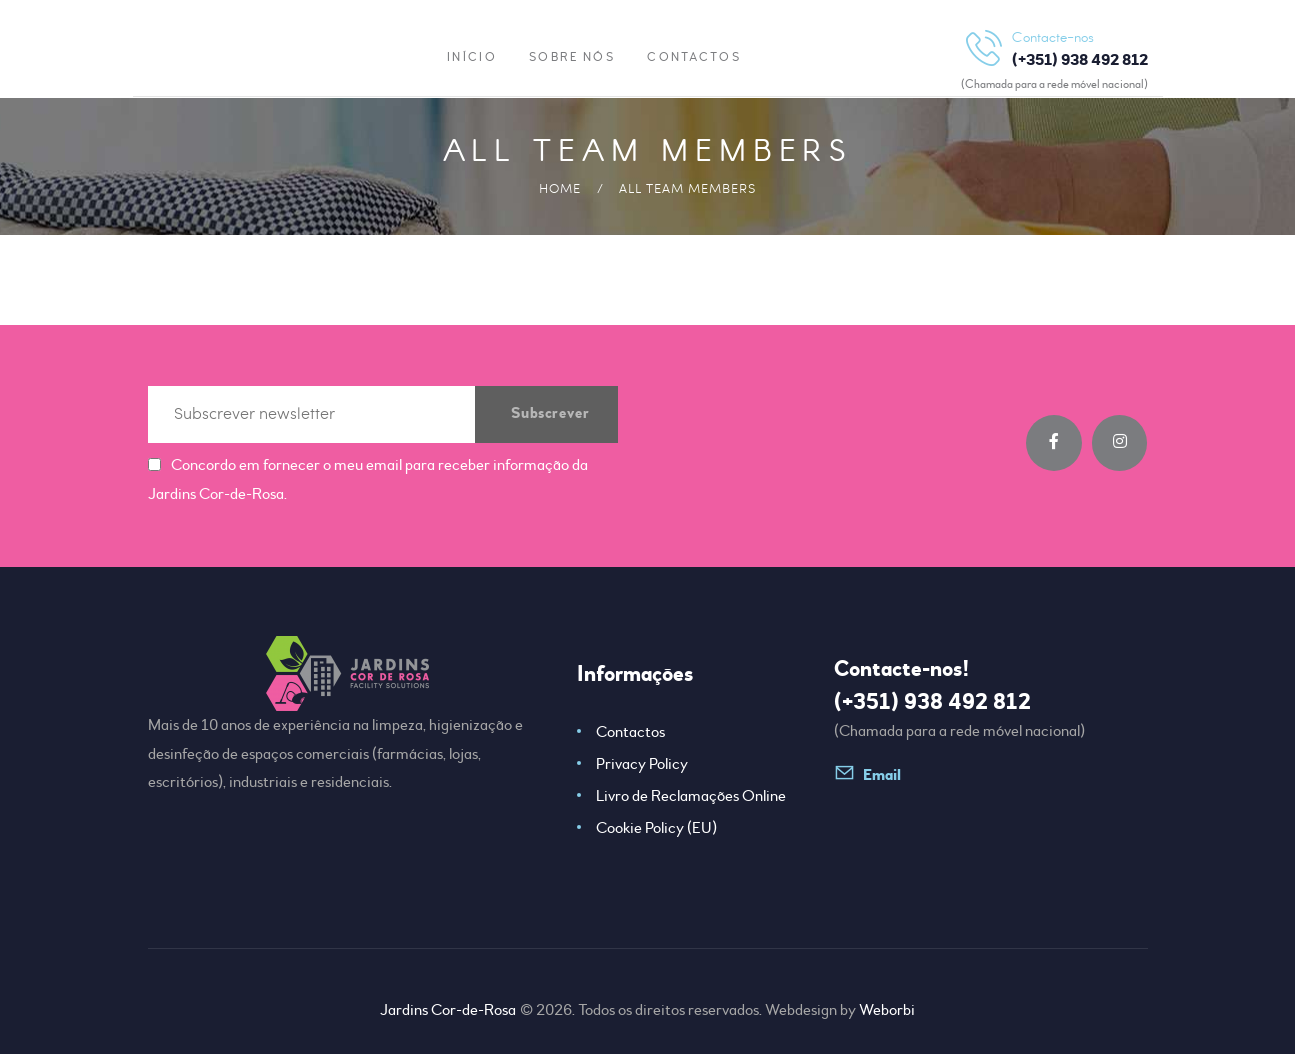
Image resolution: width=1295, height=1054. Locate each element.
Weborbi (887, 1010)
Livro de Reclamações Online (691, 796)
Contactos (630, 732)
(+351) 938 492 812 (932, 702)
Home (560, 188)
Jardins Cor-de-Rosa (449, 1010)
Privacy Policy (642, 764)
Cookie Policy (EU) (656, 828)
